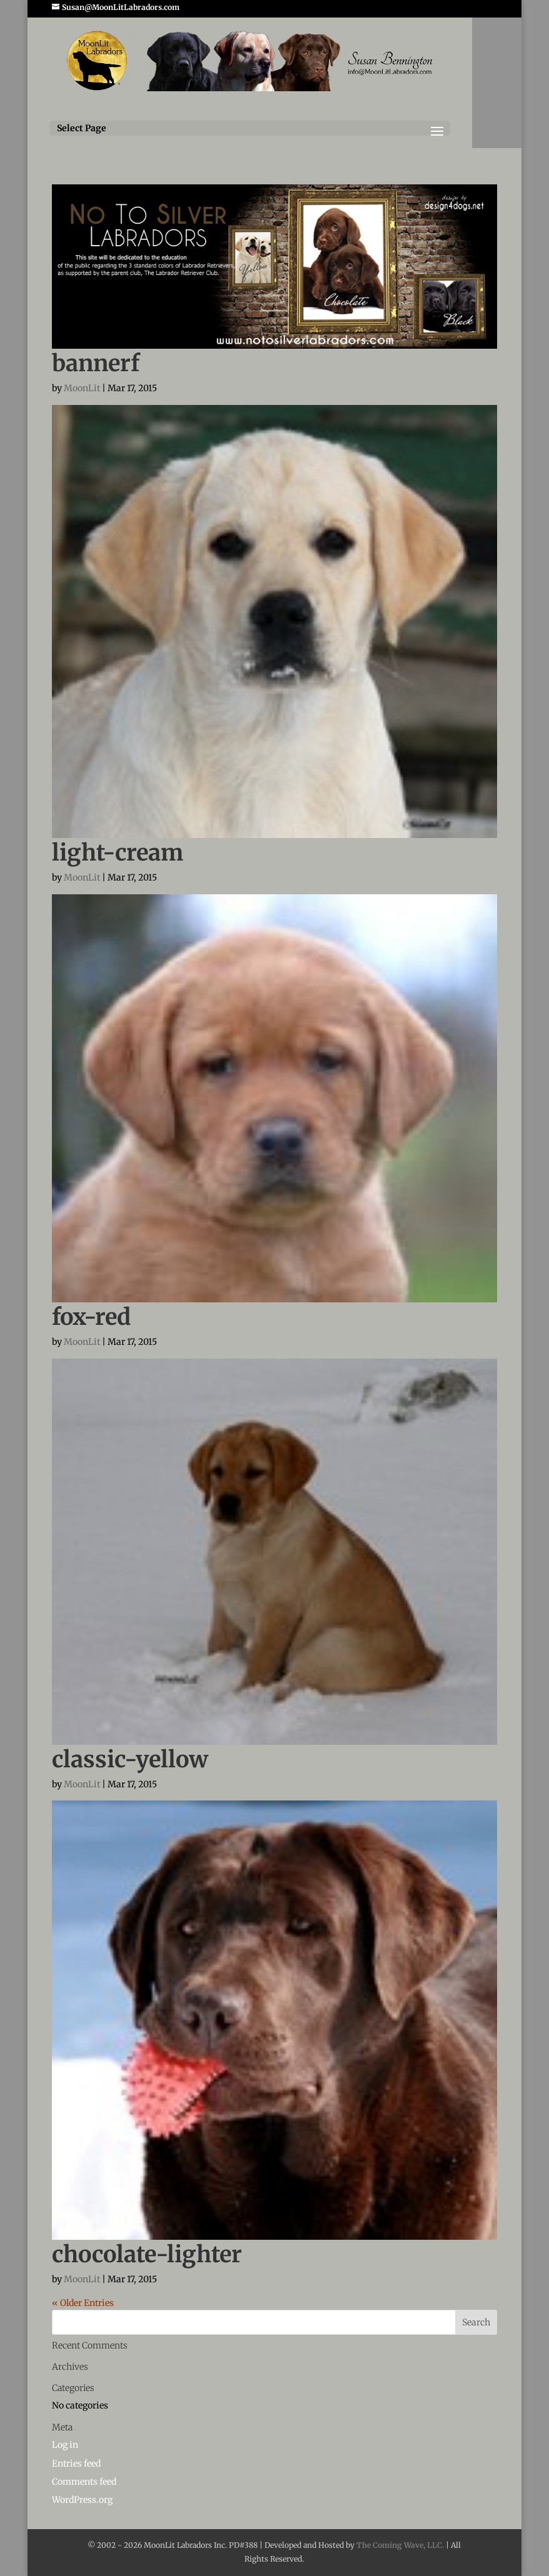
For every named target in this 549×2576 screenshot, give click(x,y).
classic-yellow (130, 1759)
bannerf (95, 363)
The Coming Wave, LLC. (400, 2545)
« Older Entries (83, 2303)
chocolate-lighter (147, 2254)
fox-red (91, 1317)
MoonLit (82, 388)
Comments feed (84, 2481)
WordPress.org (82, 2499)
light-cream (117, 853)
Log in (65, 2444)
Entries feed (76, 2463)
